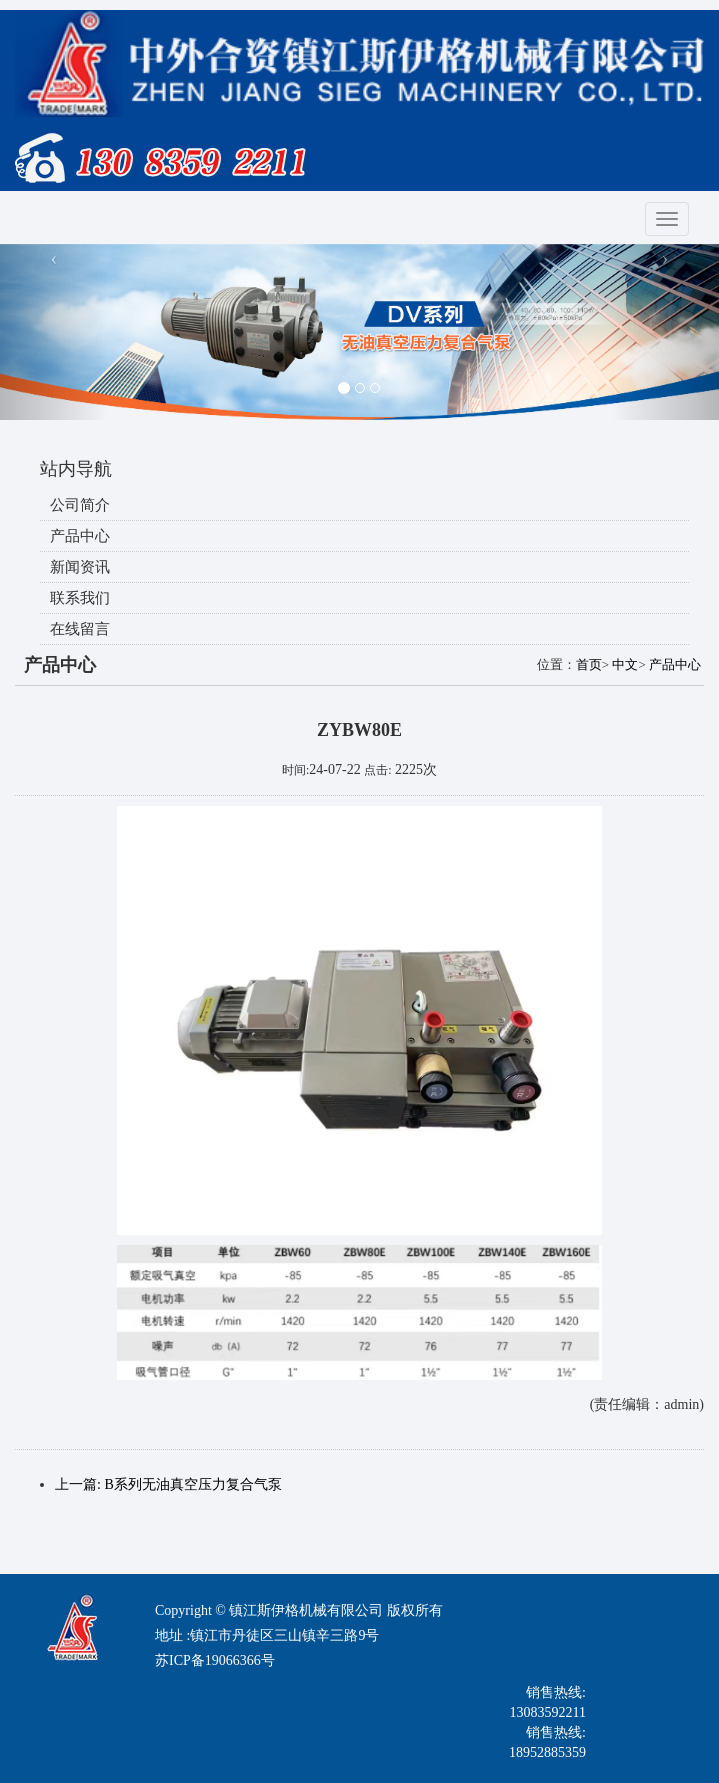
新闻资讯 (80, 567)
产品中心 (80, 536)
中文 (625, 664)
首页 (589, 664)
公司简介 (80, 505)
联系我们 (80, 598)
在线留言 (80, 629)
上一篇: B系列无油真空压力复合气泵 (168, 1484)
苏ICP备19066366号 (215, 1660)
